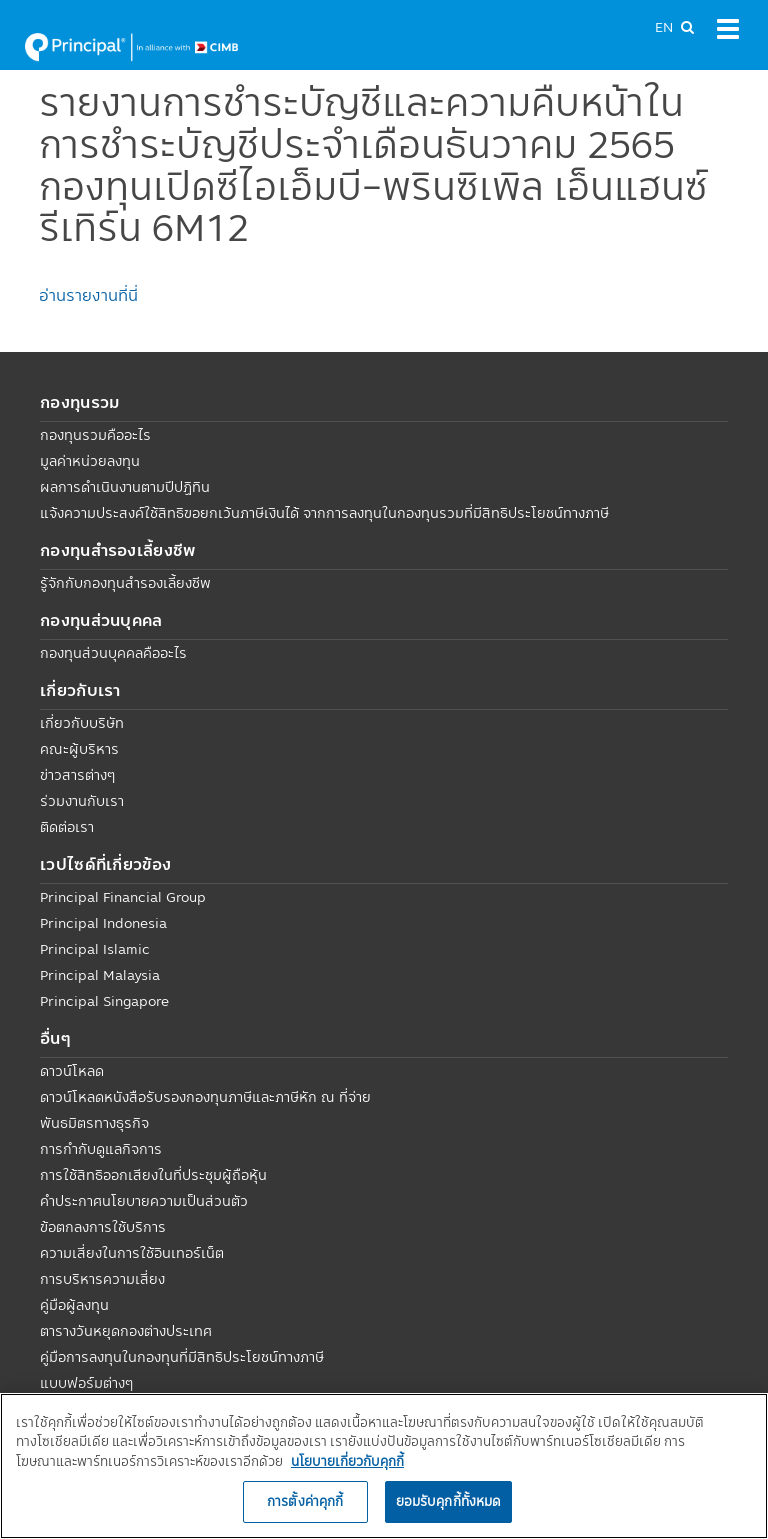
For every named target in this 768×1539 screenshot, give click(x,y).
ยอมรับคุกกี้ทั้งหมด (449, 1501)
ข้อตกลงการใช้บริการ (103, 1227)
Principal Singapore (104, 1001)
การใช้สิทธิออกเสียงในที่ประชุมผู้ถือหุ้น (153, 1175)
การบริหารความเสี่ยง (102, 1279)
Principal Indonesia (103, 923)
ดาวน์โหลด (72, 1071)
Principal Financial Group (123, 897)
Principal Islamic (95, 949)
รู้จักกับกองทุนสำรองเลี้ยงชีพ (125, 583)
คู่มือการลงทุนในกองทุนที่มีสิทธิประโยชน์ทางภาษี (182, 1357)
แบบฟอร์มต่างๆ (86, 1383)
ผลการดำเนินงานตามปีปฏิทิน (125, 487)
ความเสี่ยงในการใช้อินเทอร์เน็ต (132, 1253)
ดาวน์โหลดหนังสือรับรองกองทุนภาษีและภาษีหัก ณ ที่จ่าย (205, 1097)
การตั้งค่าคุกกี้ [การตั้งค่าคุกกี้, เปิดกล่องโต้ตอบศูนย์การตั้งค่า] (305, 1501)
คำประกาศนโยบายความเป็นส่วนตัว (144, 1201)
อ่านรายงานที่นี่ (88, 295)
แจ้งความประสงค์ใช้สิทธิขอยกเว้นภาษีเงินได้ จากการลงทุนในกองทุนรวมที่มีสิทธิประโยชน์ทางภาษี (324, 513)
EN (664, 27)
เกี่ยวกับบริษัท (82, 723)
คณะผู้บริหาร (79, 749)
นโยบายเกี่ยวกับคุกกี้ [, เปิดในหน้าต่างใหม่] (347, 1461)
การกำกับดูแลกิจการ (101, 1149)
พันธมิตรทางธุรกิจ (94, 1123)
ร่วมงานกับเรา (82, 801)
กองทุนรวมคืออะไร (95, 435)
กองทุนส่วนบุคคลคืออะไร (113, 653)
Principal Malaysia (100, 975)
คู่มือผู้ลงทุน (74, 1305)
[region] (384, 1466)
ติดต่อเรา (67, 827)
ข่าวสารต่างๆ (77, 775)
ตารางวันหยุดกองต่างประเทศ (126, 1331)
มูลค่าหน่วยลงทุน (90, 461)
